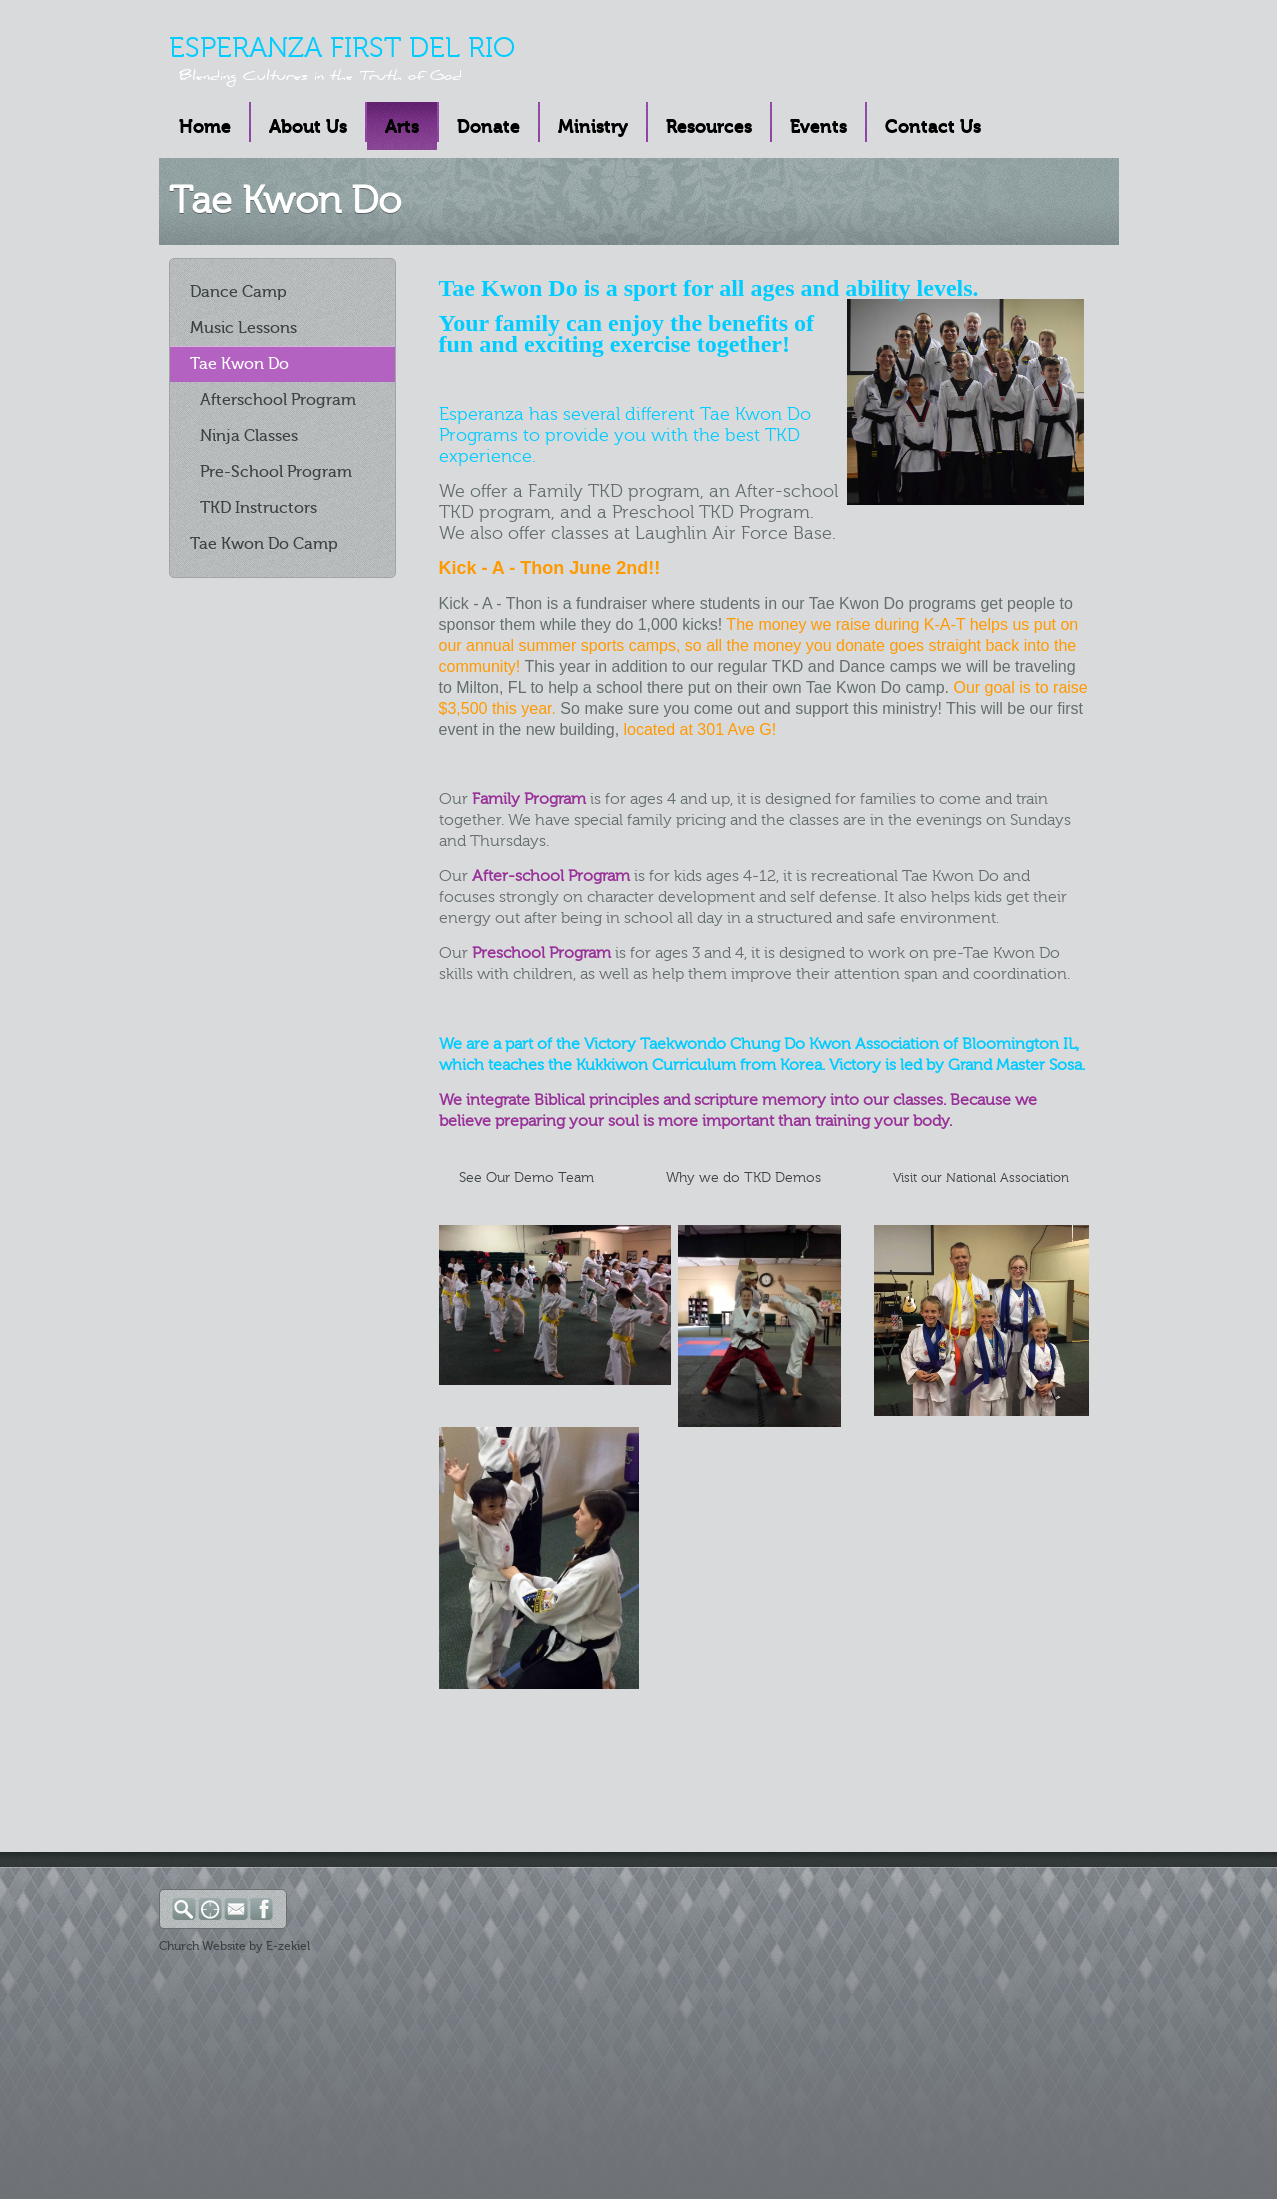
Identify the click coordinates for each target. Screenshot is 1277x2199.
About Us (308, 127)
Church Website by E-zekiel (234, 1946)
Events (818, 127)
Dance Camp (238, 292)
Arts (402, 127)
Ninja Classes (249, 436)
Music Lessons (243, 328)
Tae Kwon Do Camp (264, 544)
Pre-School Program (276, 472)
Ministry (593, 127)
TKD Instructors (258, 508)
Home (205, 127)
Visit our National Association (981, 1178)
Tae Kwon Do (239, 364)
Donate (488, 127)
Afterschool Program (278, 400)
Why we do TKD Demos (739, 1177)
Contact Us (933, 127)
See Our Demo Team (526, 1177)
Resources (709, 127)
